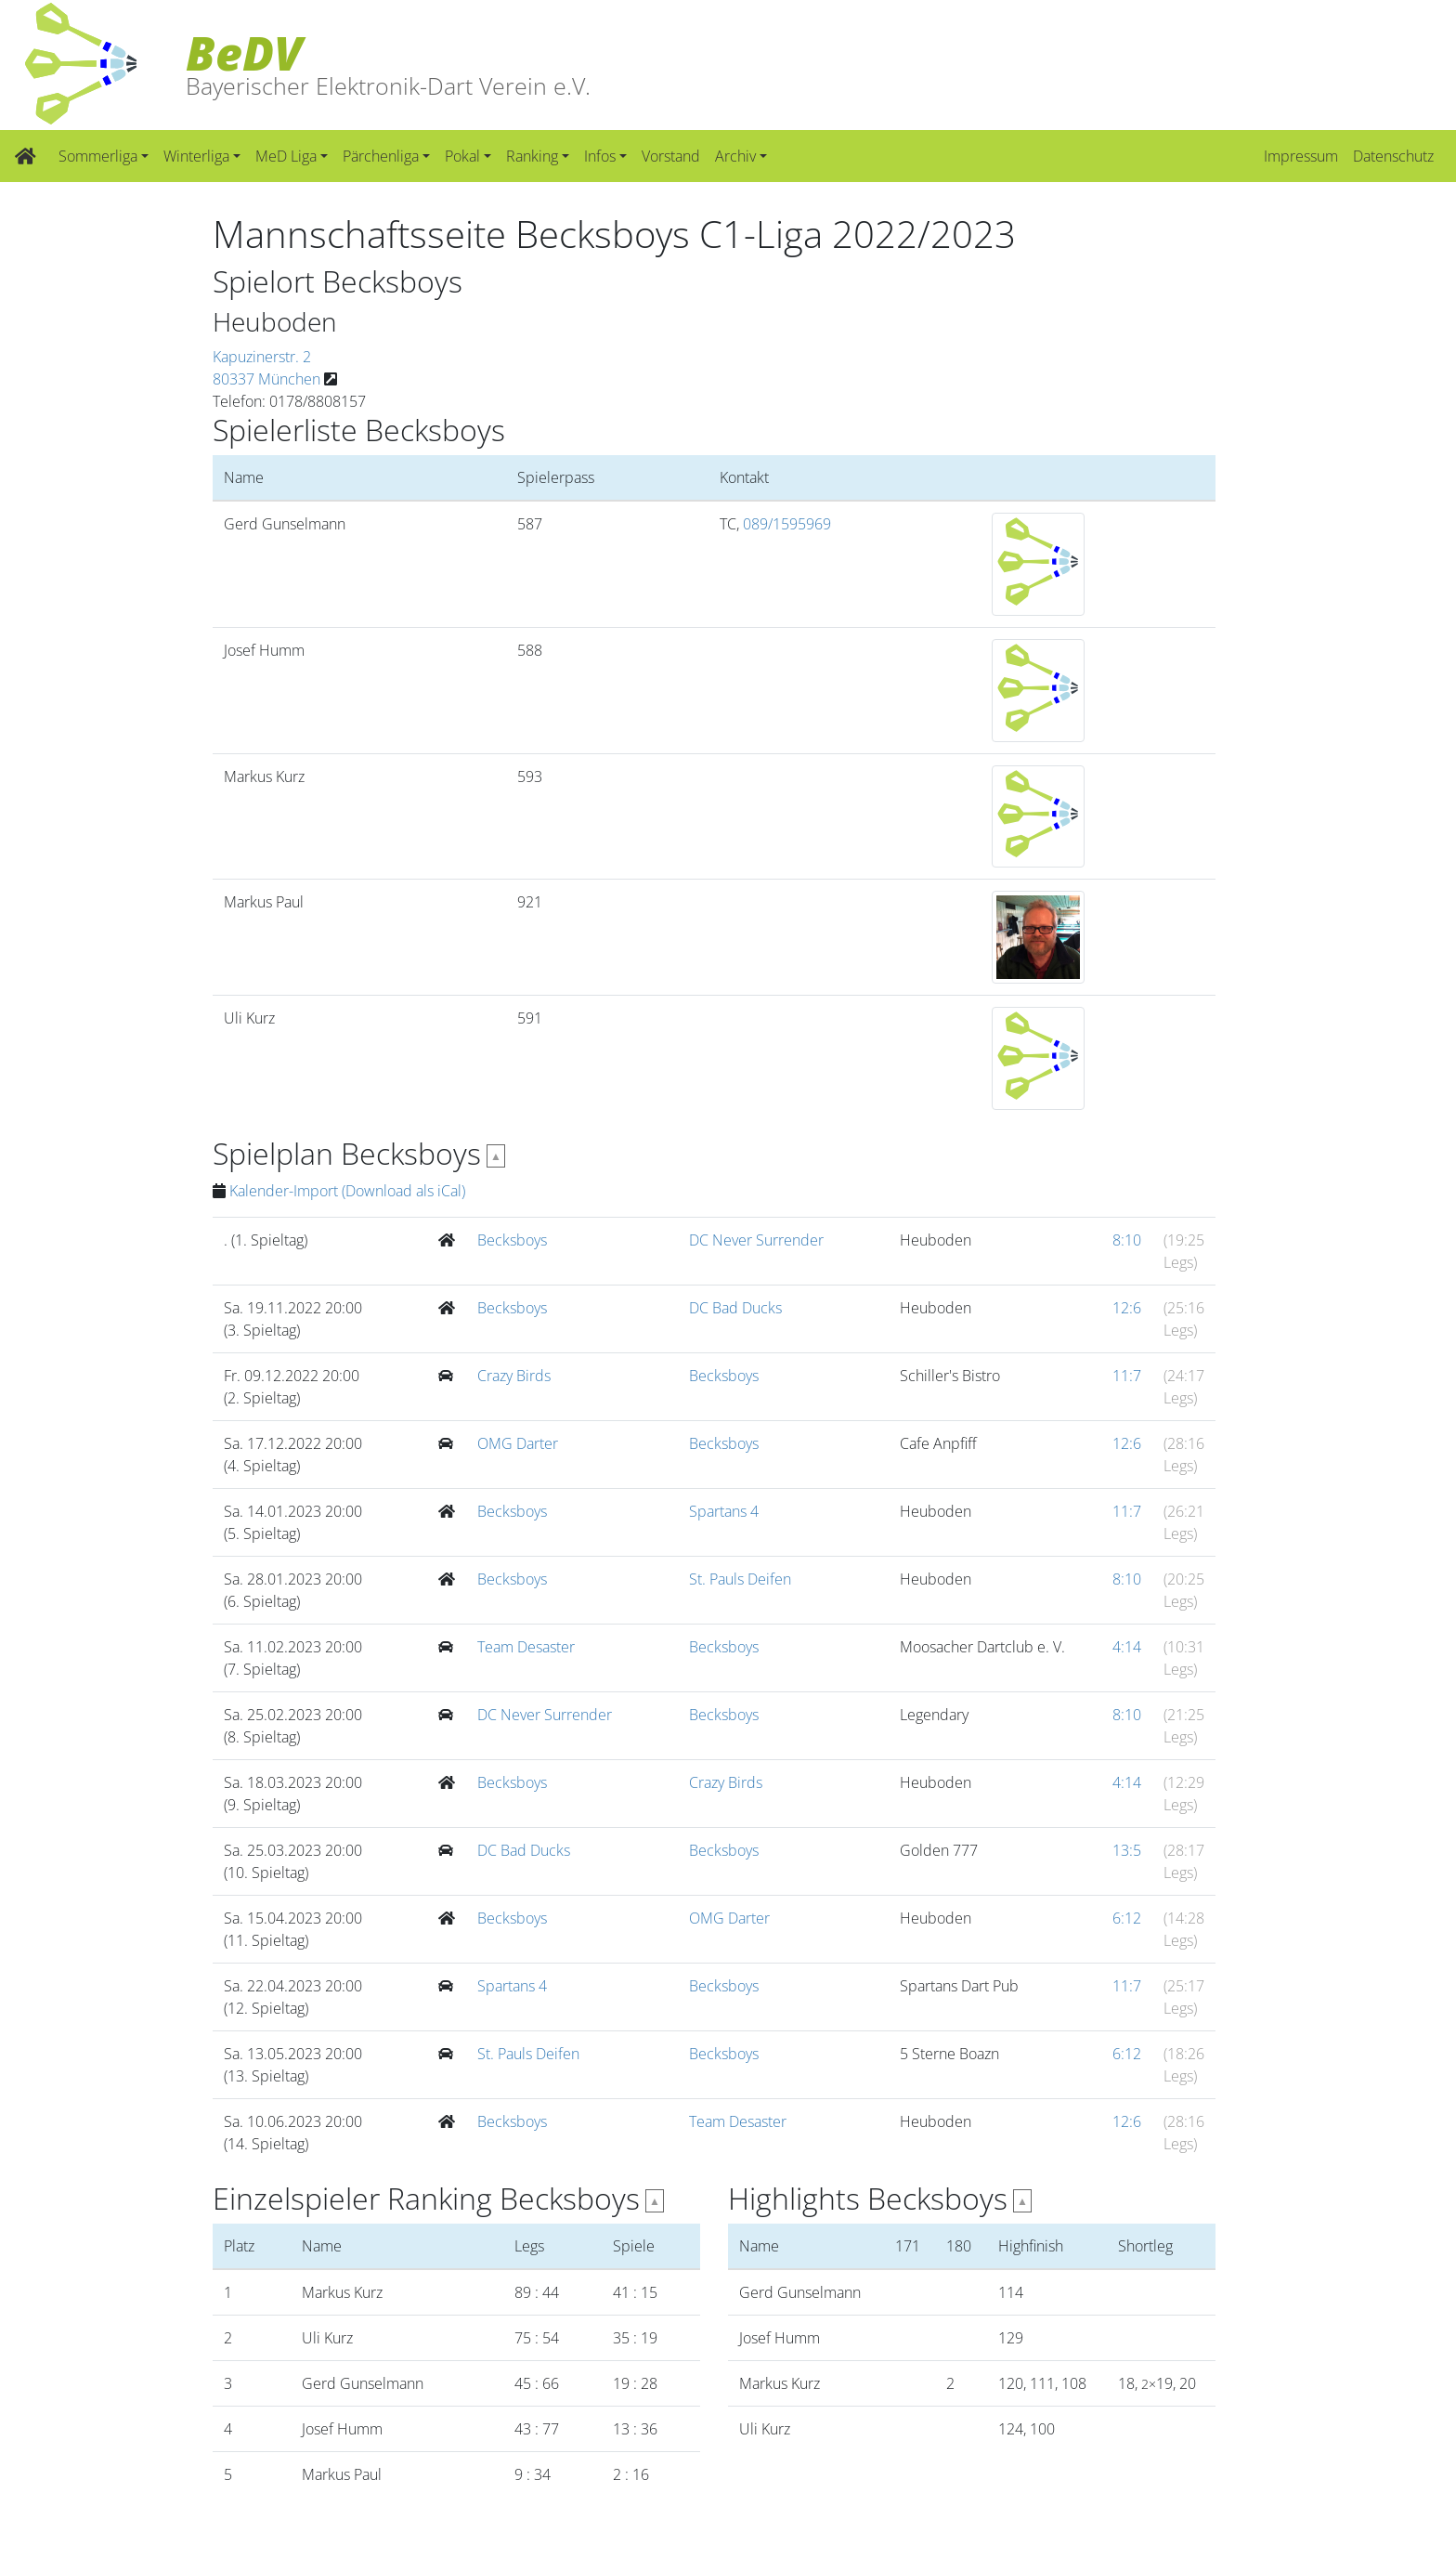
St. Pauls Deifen (740, 1579)
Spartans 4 (724, 1511)
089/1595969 (787, 524)
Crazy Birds (514, 1375)
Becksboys (512, 1240)
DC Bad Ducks (735, 1308)
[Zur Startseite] (25, 156)
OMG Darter (517, 1443)
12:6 (1126, 1308)
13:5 (1126, 1850)
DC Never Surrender (756, 1240)
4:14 (1126, 1647)
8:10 (1126, 1240)
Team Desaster (526, 1647)
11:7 (1126, 1375)
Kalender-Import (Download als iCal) (347, 1191)
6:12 (1126, 1918)
